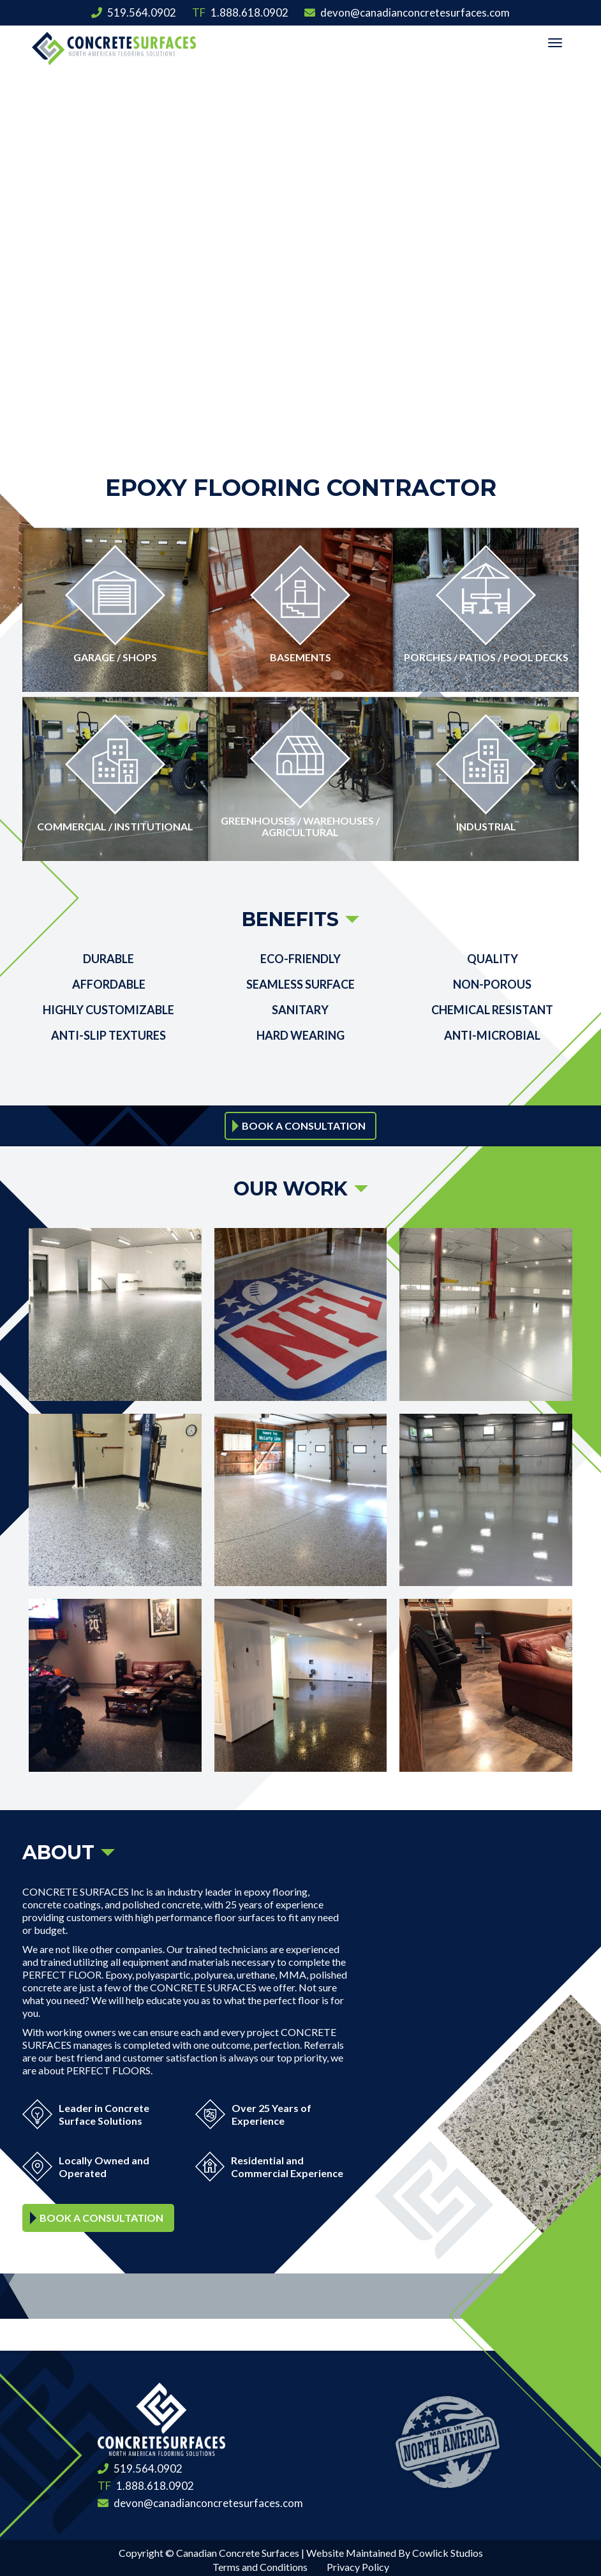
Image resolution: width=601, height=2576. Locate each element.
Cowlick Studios (447, 2549)
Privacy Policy (358, 2563)
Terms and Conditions (260, 2563)
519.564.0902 (133, 12)
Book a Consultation (304, 1122)
